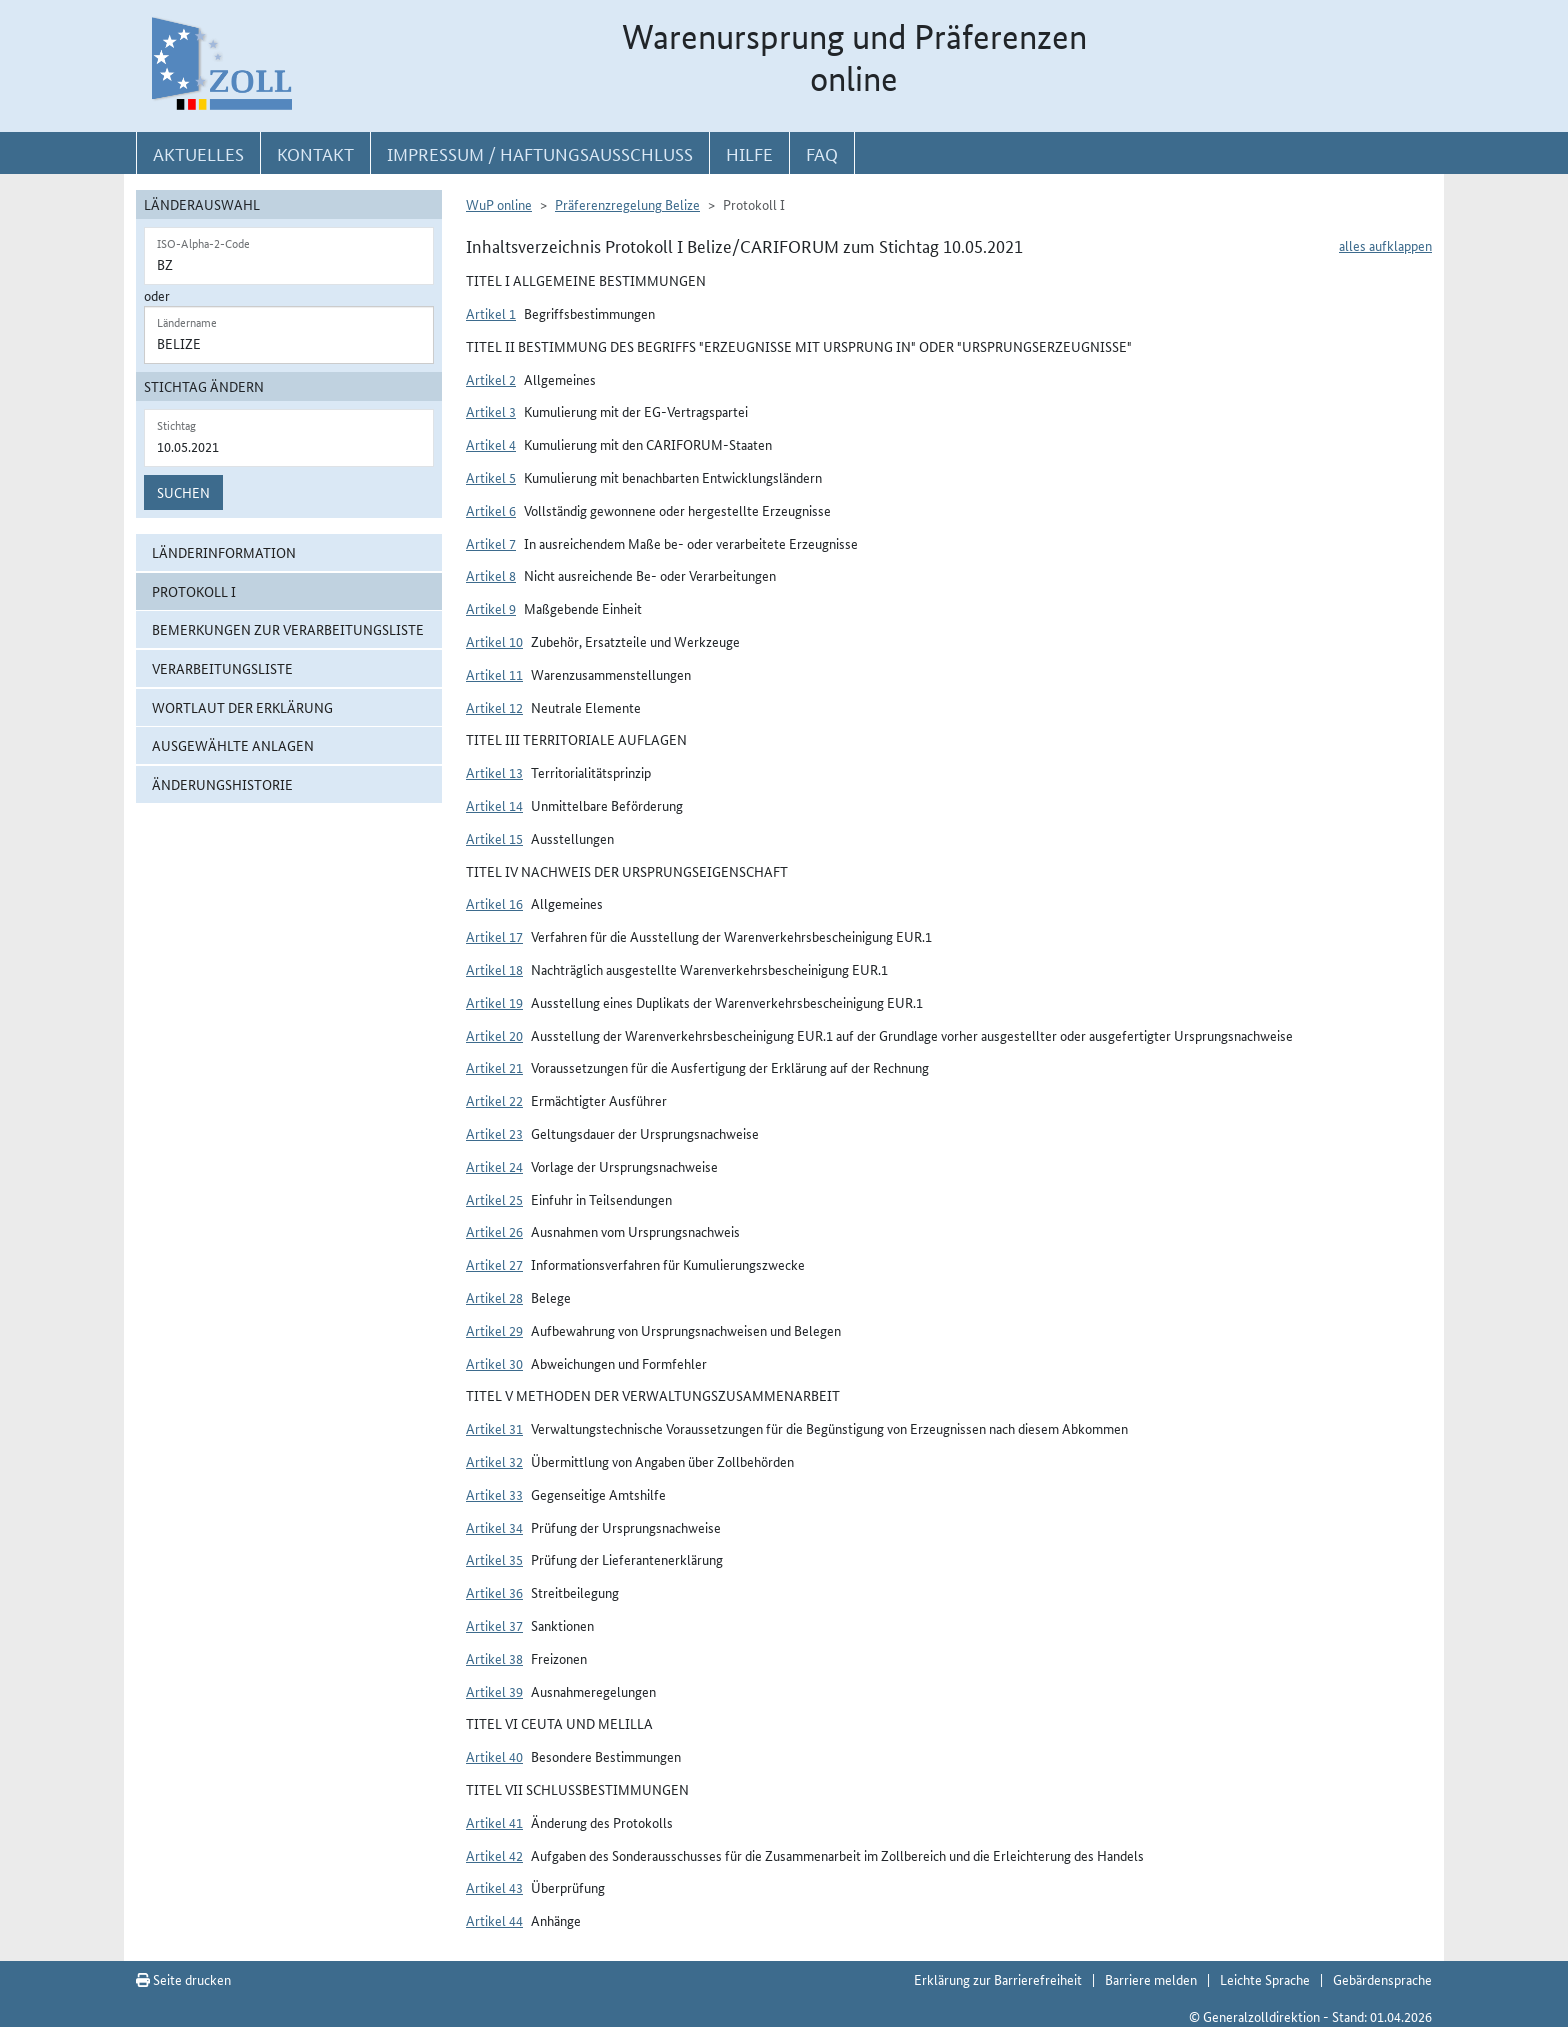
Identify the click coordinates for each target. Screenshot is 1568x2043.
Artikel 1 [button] (491, 313)
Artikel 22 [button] (494, 1100)
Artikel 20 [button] (494, 1035)
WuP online (499, 204)
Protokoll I (194, 591)
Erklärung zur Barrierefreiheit (998, 1979)
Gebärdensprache (1382, 1979)
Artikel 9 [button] (491, 608)
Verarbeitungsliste (222, 668)
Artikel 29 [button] (494, 1330)
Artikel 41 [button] (494, 1822)
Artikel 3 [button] (491, 411)
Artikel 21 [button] (494, 1067)
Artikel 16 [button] (494, 903)
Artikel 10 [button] (494, 641)
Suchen (183, 492)
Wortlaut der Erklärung (242, 707)
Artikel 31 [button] (494, 1428)
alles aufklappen (1385, 245)
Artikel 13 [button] (494, 772)
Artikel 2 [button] (491, 379)
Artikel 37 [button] (494, 1625)
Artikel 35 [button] (494, 1559)
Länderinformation (224, 552)
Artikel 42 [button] (494, 1855)
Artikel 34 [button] (494, 1527)
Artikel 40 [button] (494, 1756)
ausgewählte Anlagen (233, 745)
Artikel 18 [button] (494, 969)
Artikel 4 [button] (491, 444)
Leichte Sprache (1265, 1979)
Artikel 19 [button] (494, 1002)
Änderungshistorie (222, 784)
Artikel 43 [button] (494, 1887)
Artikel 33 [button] (494, 1494)
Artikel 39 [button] (494, 1691)
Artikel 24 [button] (494, 1166)
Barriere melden (1151, 1979)
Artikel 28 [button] (494, 1297)
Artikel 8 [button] (491, 575)
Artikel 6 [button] (491, 510)
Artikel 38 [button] (494, 1658)
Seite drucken (183, 1979)
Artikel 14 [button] (494, 805)
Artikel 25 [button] (494, 1199)
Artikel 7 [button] (491, 543)
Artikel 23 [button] (494, 1133)
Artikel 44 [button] (494, 1920)
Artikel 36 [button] (494, 1592)
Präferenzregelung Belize (627, 204)
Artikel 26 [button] (494, 1231)
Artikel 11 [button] (494, 674)
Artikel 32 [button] (494, 1461)
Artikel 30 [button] (494, 1363)
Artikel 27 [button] (494, 1264)
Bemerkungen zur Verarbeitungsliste (288, 629)
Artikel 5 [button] (491, 477)
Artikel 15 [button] (494, 838)
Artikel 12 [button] (494, 707)
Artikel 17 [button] (494, 936)
